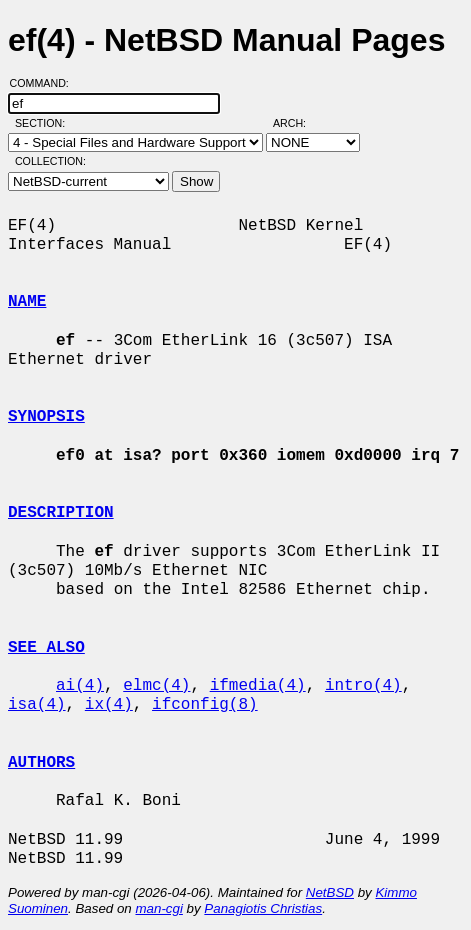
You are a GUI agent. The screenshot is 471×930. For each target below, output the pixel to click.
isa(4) (37, 705)
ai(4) (80, 686)
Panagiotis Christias (263, 908)
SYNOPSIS (46, 417)
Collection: (50, 161)
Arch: (298, 123)
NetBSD (330, 892)
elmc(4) (156, 686)
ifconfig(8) (205, 705)
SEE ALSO (46, 648)
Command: (45, 83)
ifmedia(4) (258, 686)
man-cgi (158, 908)
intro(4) (363, 686)
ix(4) (109, 705)
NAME (27, 302)
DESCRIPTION (61, 513)
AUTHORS (41, 763)
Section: (44, 123)
